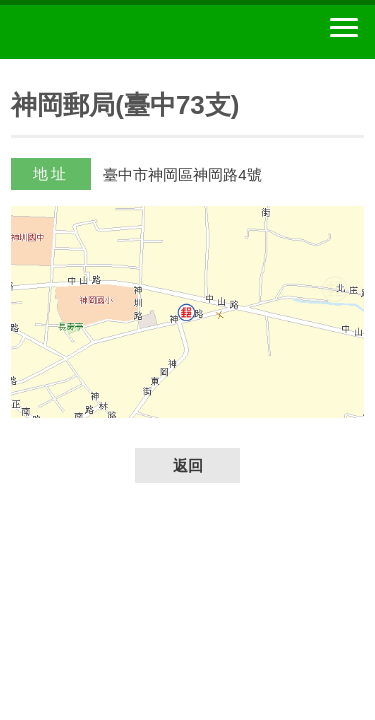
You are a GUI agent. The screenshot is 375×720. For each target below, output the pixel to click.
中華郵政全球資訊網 (125, 32)
